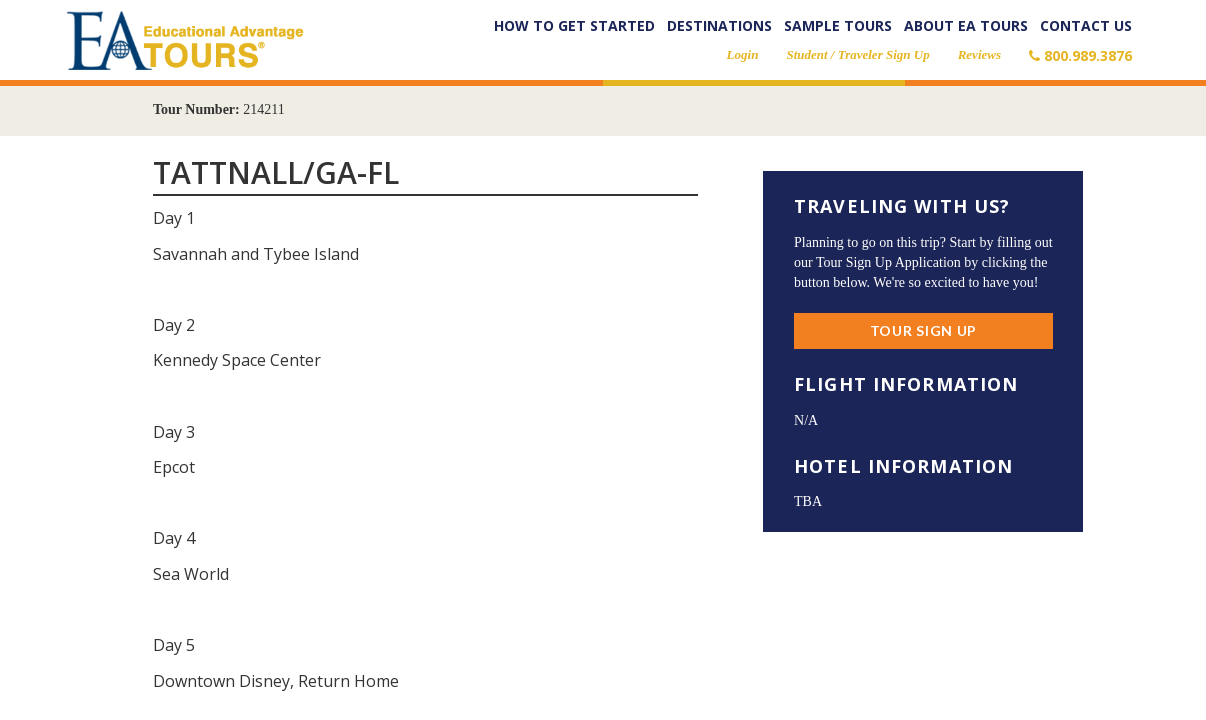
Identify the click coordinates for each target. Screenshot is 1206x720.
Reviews (979, 54)
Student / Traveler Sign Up (857, 54)
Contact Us (1086, 25)
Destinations (719, 25)
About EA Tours (966, 25)
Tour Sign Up (923, 330)
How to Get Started (574, 25)
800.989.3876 (1080, 55)
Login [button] (743, 54)
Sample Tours (838, 25)
